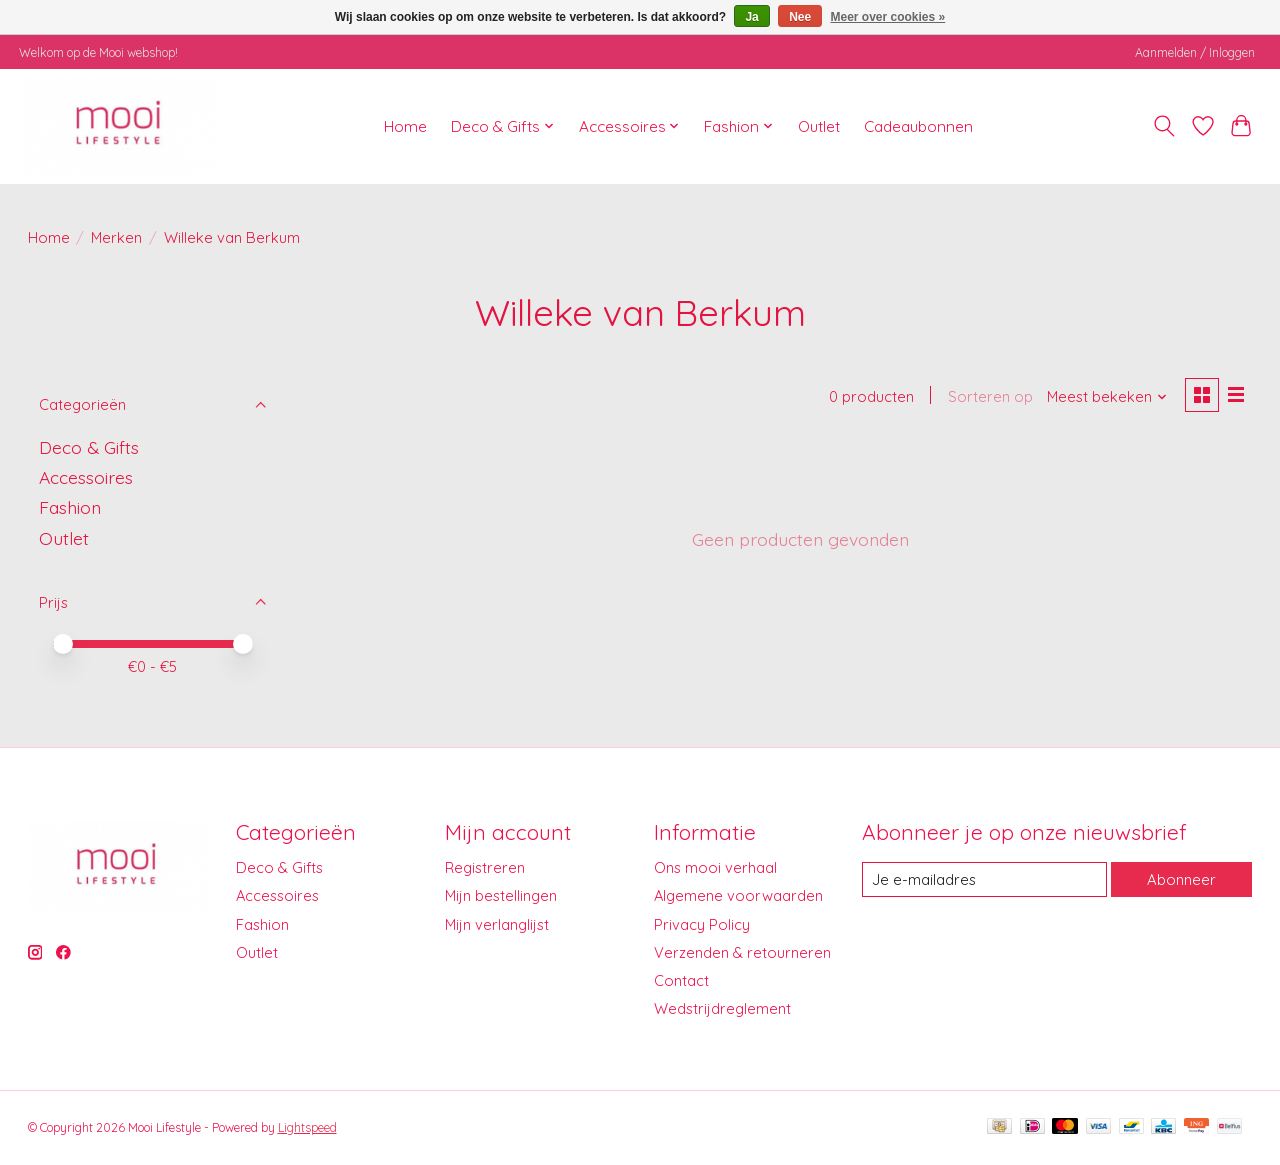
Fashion (70, 507)
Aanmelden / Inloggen (1195, 52)
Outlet (819, 126)
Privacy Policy (702, 924)
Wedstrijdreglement (722, 1008)
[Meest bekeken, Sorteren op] (1106, 397)
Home (405, 126)
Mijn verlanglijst (497, 924)
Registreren (485, 867)
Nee (800, 17)
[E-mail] (984, 880)
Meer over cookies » (888, 17)
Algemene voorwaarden (738, 895)
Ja (751, 17)
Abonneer (1182, 879)
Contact (681, 980)
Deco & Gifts (89, 447)
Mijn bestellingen (501, 895)
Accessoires (86, 477)
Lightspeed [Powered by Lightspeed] (307, 1127)
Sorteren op (989, 397)
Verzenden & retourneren (742, 952)
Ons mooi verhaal (715, 867)
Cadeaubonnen (918, 126)
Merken (116, 237)
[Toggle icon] (1163, 126)
